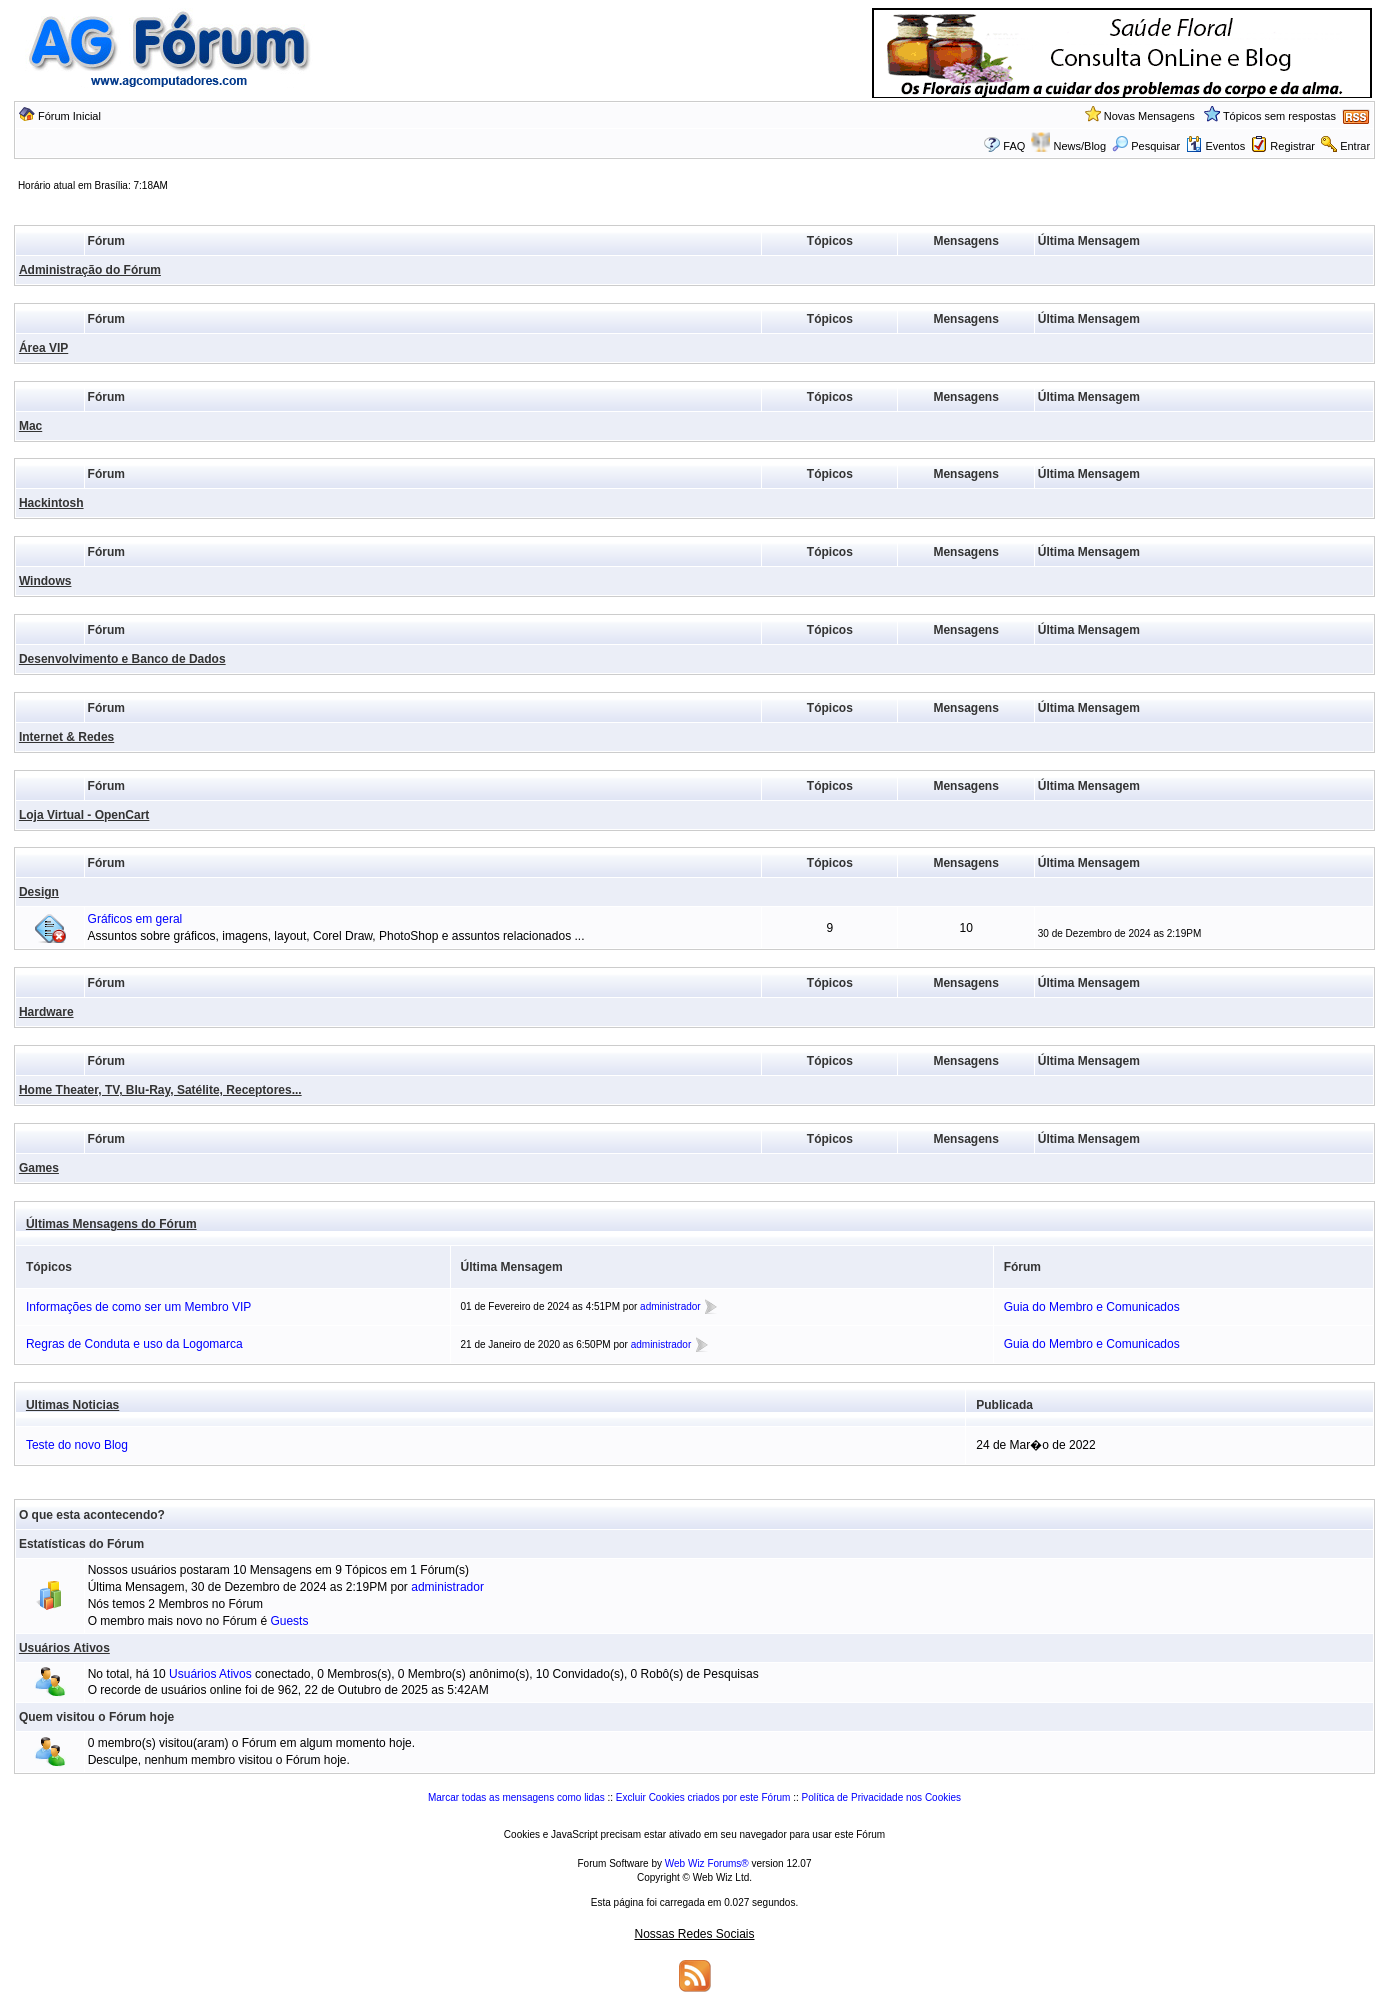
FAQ (1014, 146)
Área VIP (43, 348)
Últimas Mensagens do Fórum (111, 1224)
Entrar (1355, 146)
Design (39, 892)
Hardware (46, 1012)
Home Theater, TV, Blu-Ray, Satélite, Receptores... (160, 1090)
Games (39, 1168)
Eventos (1215, 146)
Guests (289, 1621)
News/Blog (1080, 146)
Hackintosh (51, 503)
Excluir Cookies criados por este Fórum (703, 1797)
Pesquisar (1146, 146)
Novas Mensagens (1149, 116)
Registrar (1292, 146)
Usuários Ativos (64, 1648)
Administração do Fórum (90, 270)
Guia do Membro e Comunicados (1092, 1307)
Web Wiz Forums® (707, 1863)
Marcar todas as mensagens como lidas (516, 1797)
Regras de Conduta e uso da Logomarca (134, 1344)
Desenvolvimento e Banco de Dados (122, 659)
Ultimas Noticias (72, 1405)
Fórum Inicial (69, 116)
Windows (45, 581)
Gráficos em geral (135, 919)
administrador (670, 1306)
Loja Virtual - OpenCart (84, 815)
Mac (30, 426)
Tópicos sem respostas (1279, 116)
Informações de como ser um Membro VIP (138, 1307)
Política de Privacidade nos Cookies (881, 1797)
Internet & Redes (66, 737)
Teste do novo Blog (77, 1445)
